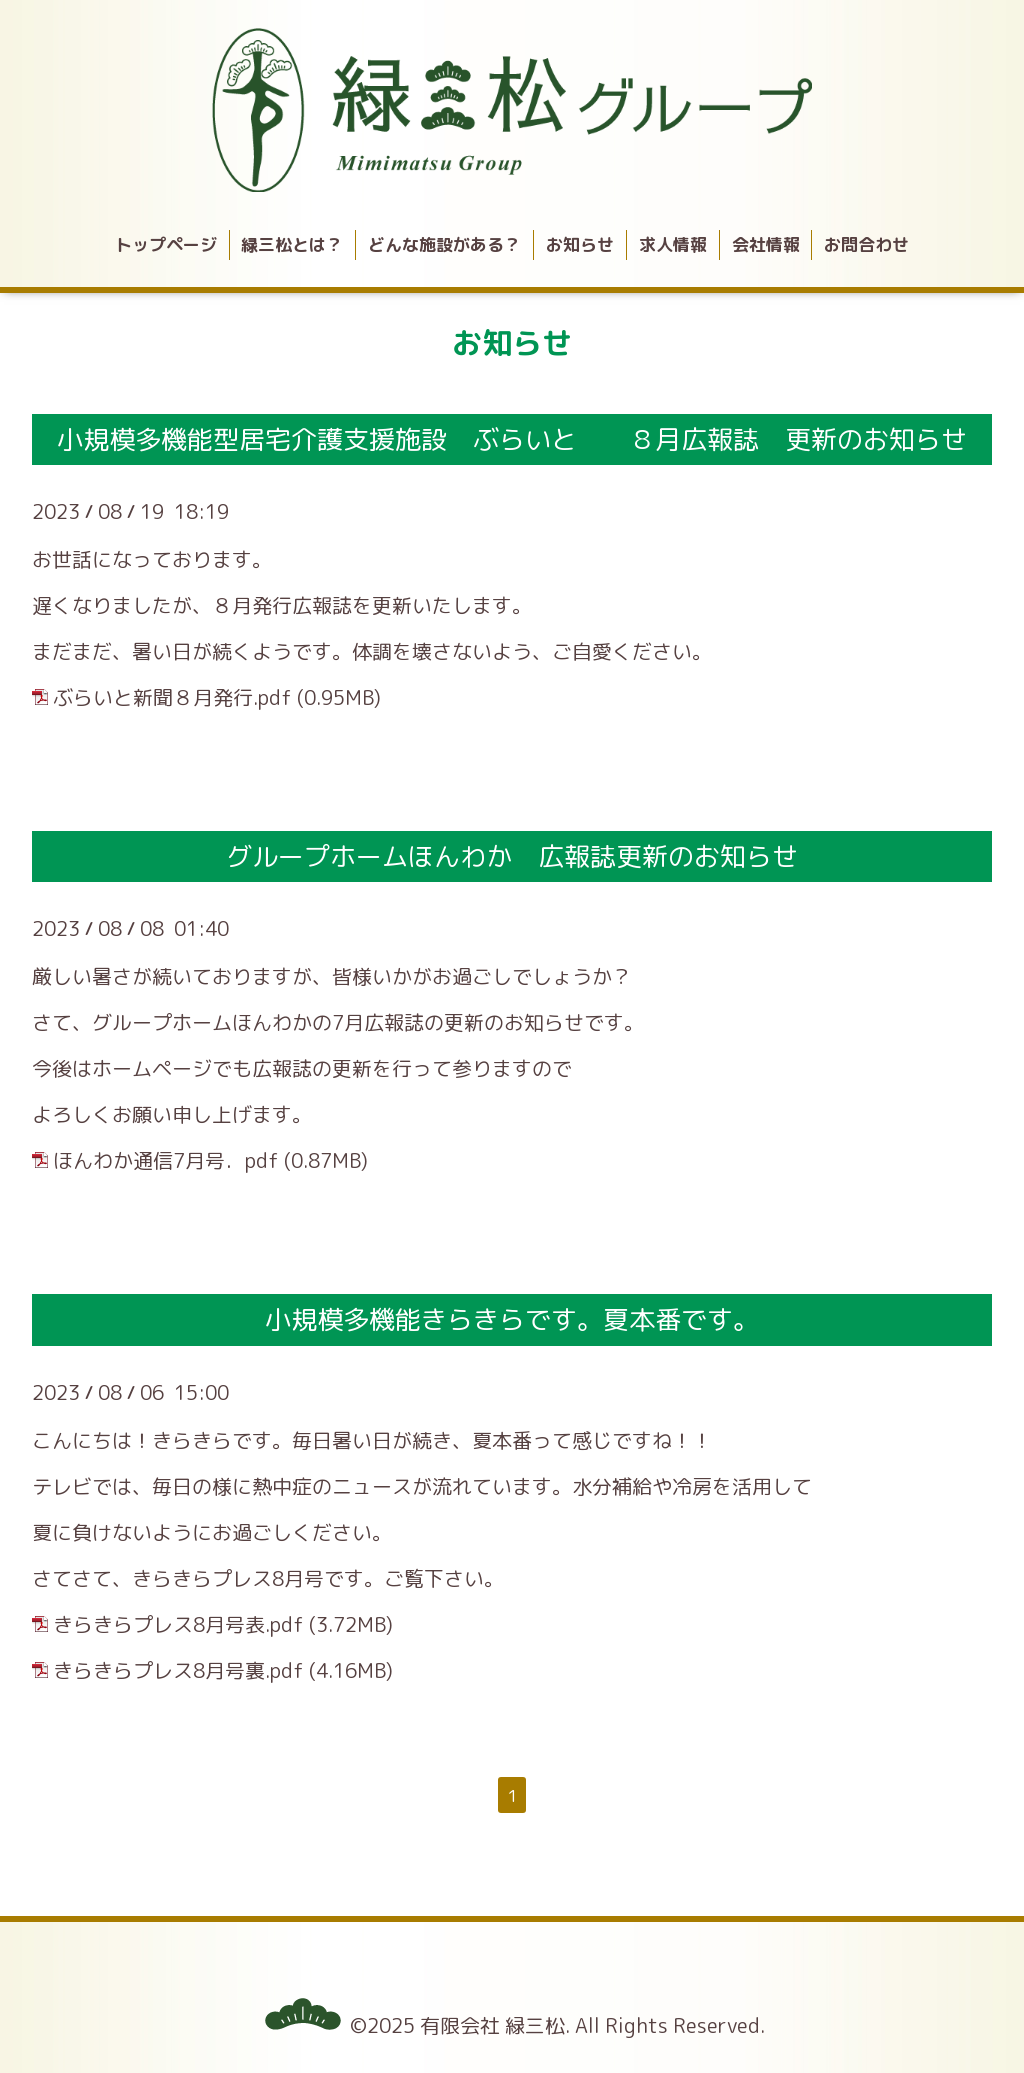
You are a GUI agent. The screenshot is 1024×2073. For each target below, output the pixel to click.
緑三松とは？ (292, 244)
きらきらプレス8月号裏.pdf (178, 1670)
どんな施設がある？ (444, 244)
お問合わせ (866, 244)
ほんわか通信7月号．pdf (166, 1160)
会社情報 (766, 244)
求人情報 (673, 244)
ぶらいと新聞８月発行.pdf (172, 697)
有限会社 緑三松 (492, 2025)
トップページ (166, 244)
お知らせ (580, 244)
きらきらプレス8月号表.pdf (178, 1624)
